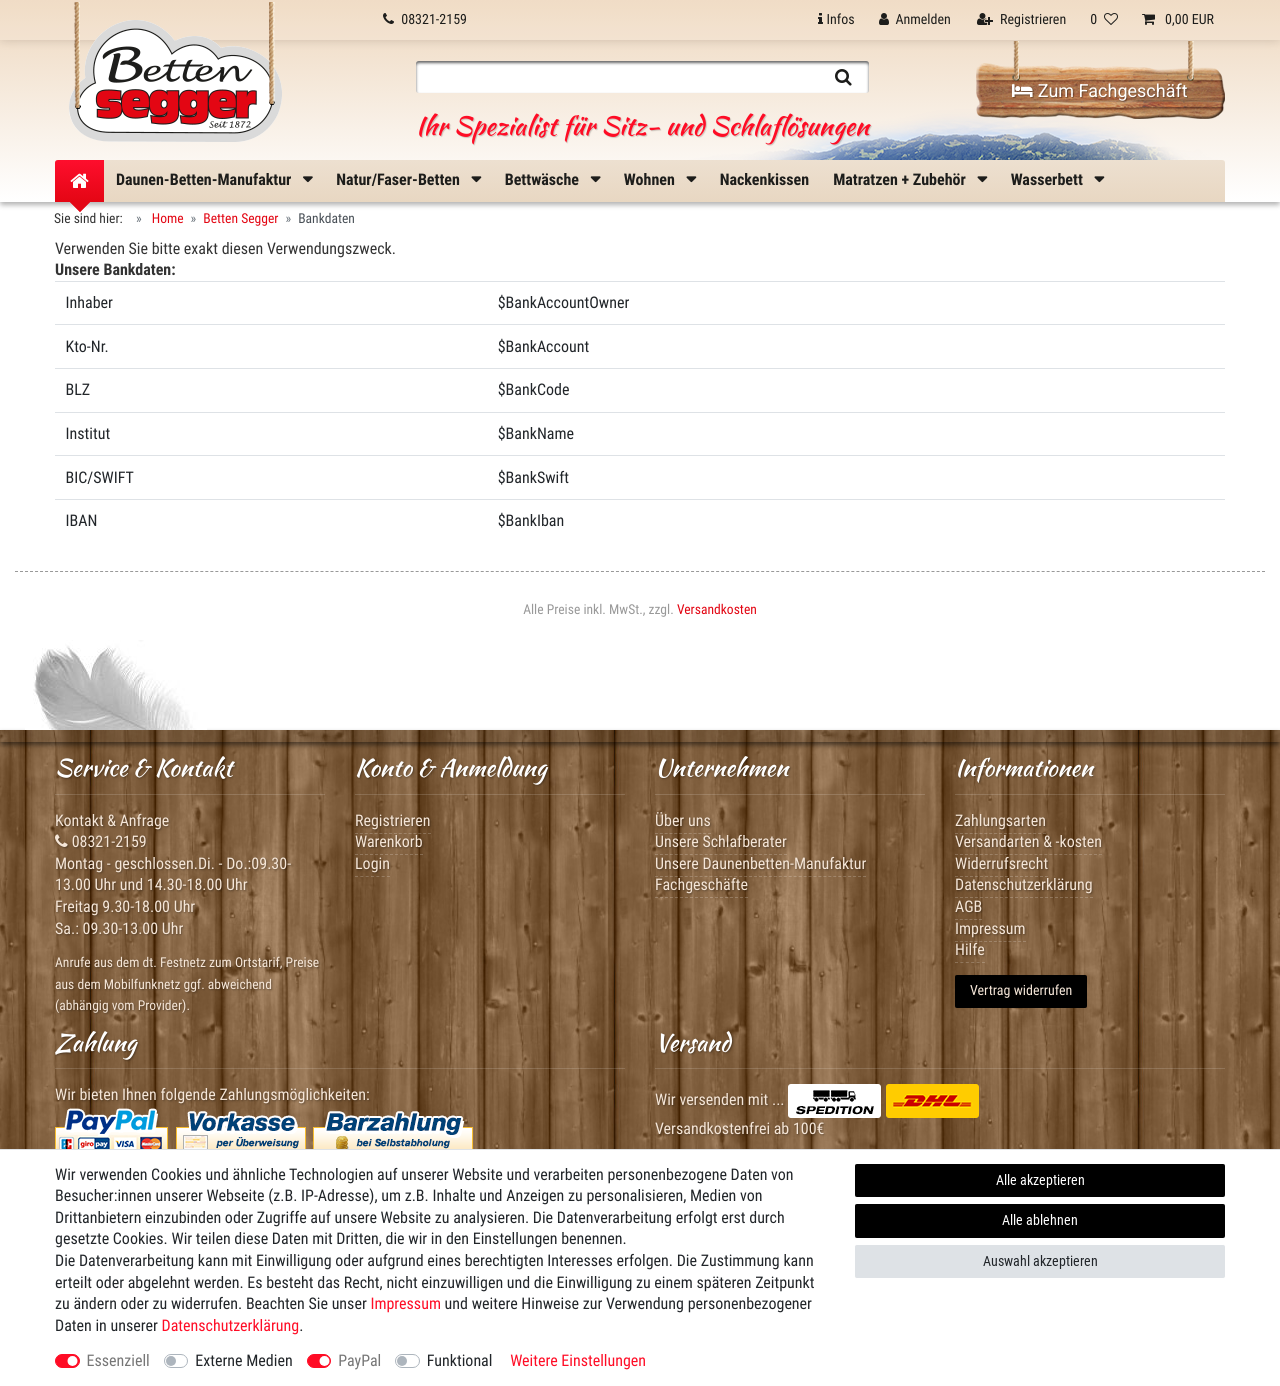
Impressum (405, 1303)
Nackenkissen (764, 179)
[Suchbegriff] (617, 77)
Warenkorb (389, 841)
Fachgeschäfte (701, 884)
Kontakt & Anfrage (112, 820)
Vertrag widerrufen (1021, 991)
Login (372, 863)
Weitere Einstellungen (578, 1360)
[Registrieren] (1021, 20)
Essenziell (118, 1360)
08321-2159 (101, 841)
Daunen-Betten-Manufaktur (205, 179)
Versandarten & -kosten (1028, 841)
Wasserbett (1049, 179)
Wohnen (651, 179)
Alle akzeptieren (1040, 1180)
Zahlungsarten (1000, 820)
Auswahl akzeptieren (1040, 1261)
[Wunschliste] (1104, 20)
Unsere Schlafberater (721, 841)
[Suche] (843, 77)
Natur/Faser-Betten (399, 179)
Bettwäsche (544, 179)
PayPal (359, 1360)
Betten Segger (240, 219)
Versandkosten (717, 610)
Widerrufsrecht (1001, 863)
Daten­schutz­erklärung (231, 1325)
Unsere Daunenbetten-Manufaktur (760, 863)
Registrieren (393, 820)
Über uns (683, 820)
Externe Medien (243, 1360)
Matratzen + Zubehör (901, 179)
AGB (968, 906)
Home (166, 219)
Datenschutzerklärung (1024, 884)
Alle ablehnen (1040, 1220)
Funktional (460, 1360)
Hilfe (970, 949)
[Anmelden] (915, 20)
